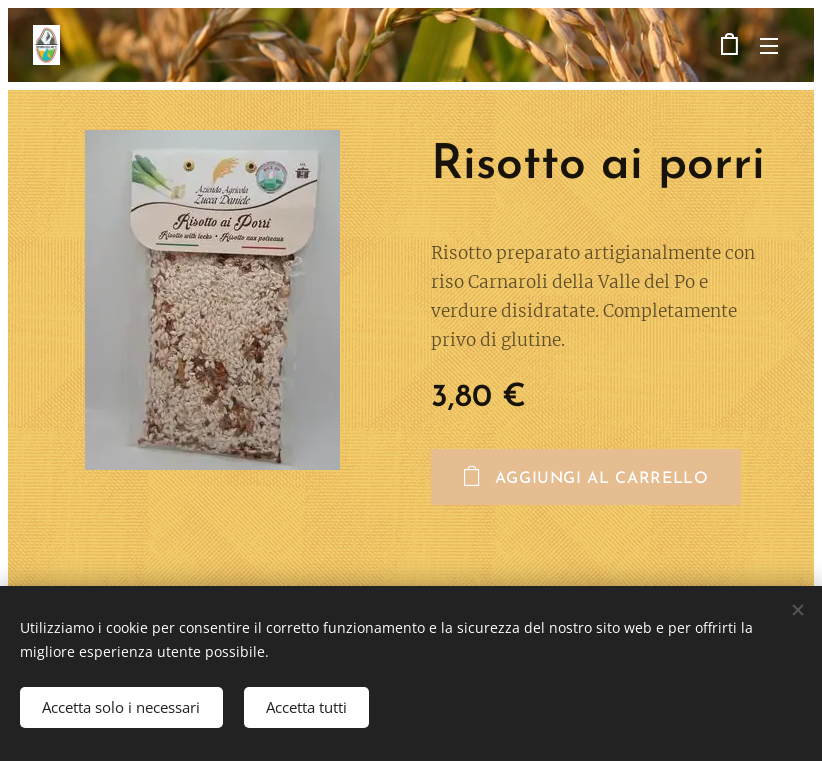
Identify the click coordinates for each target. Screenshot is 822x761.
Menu (769, 46)
